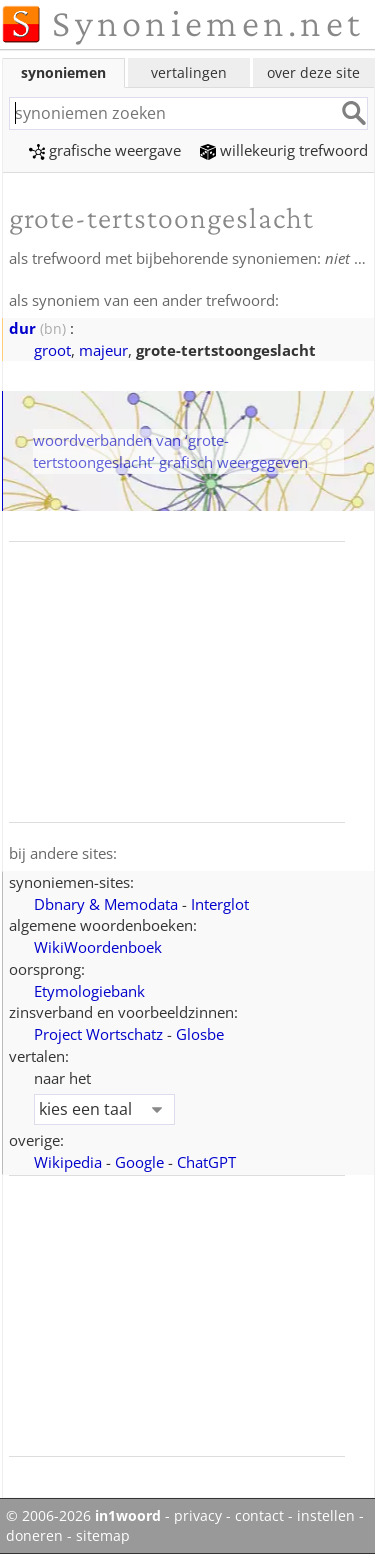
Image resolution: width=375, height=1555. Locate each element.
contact (259, 1516)
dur (22, 328)
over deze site (313, 72)
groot (52, 350)
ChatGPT (206, 1162)
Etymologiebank (89, 991)
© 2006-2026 (83, 1516)
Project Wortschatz (98, 1034)
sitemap (103, 1536)
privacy (198, 1516)
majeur (103, 350)
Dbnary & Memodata (106, 904)
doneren (34, 1536)
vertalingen (189, 72)
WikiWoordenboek (98, 947)
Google (139, 1162)
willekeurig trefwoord (284, 150)
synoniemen (63, 72)
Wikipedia (68, 1162)
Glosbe (200, 1034)
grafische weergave (105, 150)
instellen (326, 1516)
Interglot (220, 904)
